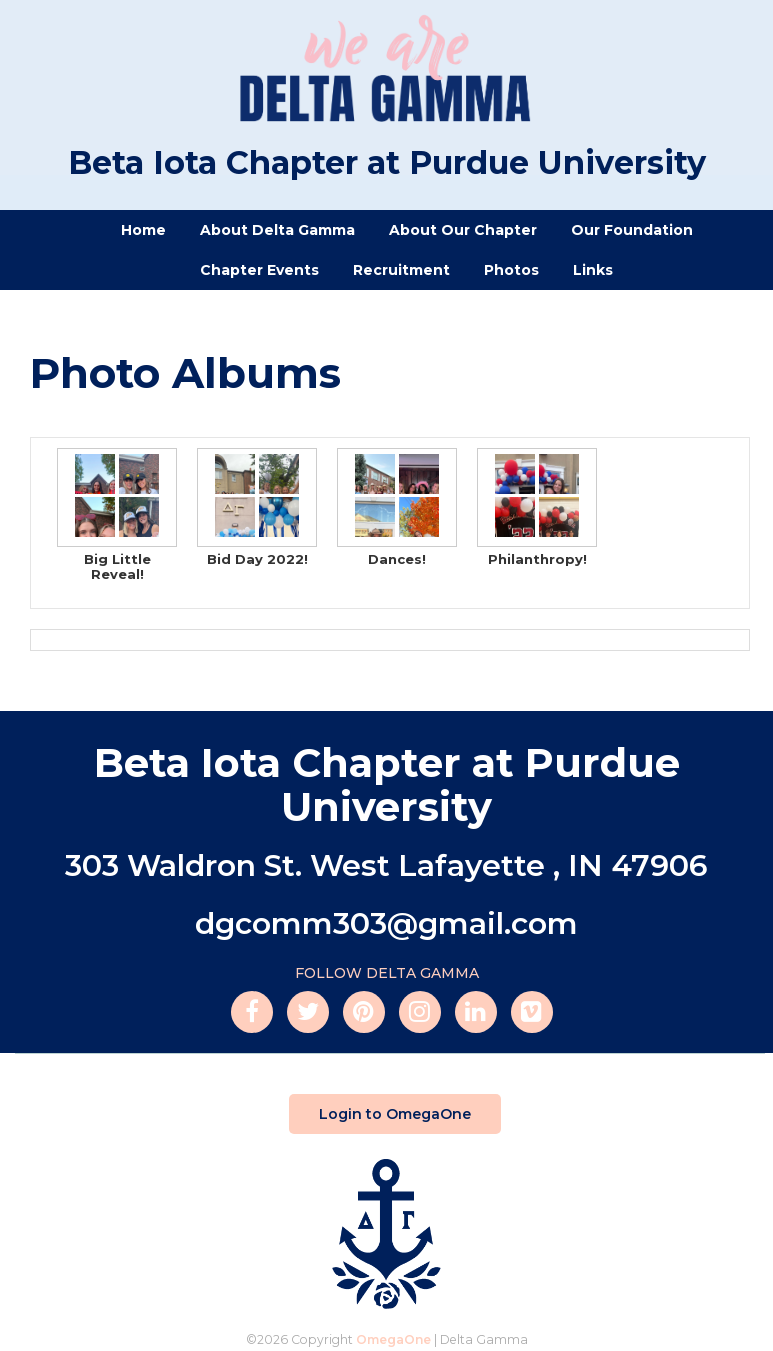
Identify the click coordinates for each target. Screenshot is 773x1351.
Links (593, 270)
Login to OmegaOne (390, 1114)
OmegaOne (393, 1339)
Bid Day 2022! (257, 507)
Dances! (397, 507)
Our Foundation (632, 230)
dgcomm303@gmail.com (386, 923)
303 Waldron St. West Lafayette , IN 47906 (386, 865)
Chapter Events (259, 270)
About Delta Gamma (277, 230)
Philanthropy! (537, 507)
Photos (511, 270)
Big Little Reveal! (117, 515)
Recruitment (401, 270)
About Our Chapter (463, 230)
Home (143, 230)
